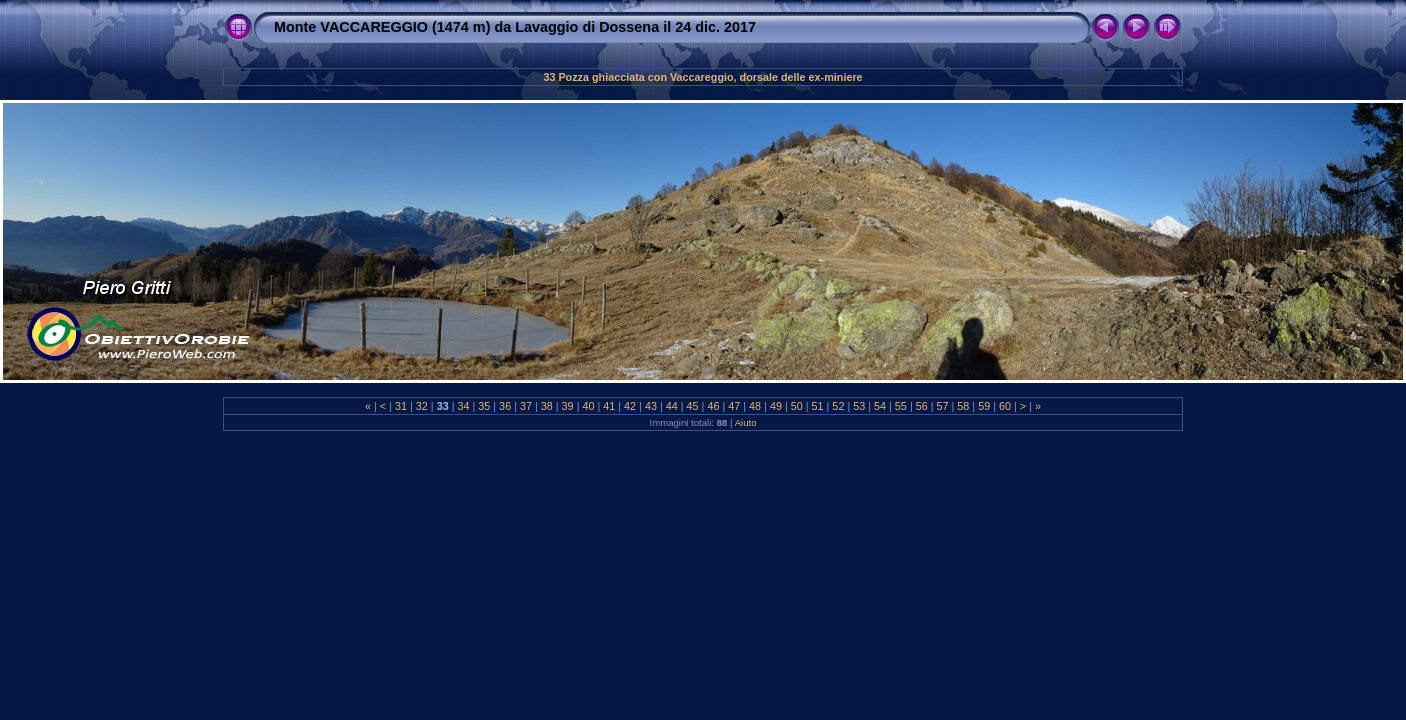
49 (776, 406)
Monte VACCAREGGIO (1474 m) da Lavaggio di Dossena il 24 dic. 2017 (515, 27)
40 (588, 406)
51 (818, 406)
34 (463, 406)
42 (630, 406)
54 (880, 406)
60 (1005, 406)
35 (484, 406)
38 (547, 406)
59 (984, 406)
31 (401, 406)
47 (734, 406)
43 (651, 406)
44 (672, 406)
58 (963, 406)
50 (797, 406)
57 (943, 406)
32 (422, 406)
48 (755, 406)
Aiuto (746, 422)
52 (838, 406)
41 (609, 406)
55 (901, 406)
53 (859, 406)
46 (713, 406)
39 (568, 406)
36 (505, 406)
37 (526, 406)
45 (693, 406)
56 (922, 406)
